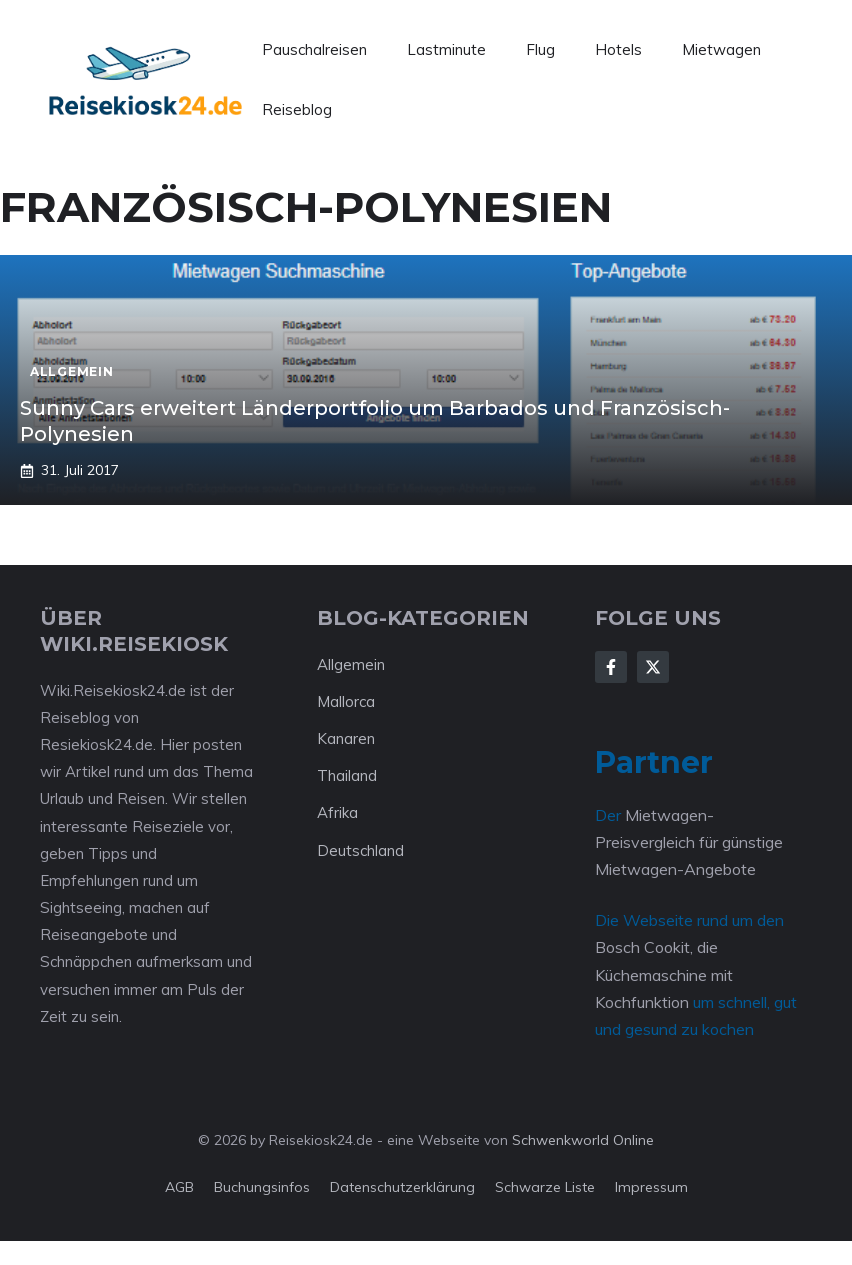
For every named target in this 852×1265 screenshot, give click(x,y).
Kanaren (346, 738)
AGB (179, 1187)
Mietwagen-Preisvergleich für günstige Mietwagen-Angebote (689, 842)
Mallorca (346, 701)
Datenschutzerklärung (402, 1187)
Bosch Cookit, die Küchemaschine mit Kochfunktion (664, 974)
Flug (540, 49)
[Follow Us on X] (653, 667)
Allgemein (351, 664)
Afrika (337, 812)
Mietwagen (721, 49)
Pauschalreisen (314, 49)
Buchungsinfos (262, 1187)
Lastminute (446, 49)
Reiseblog (297, 109)
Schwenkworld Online (583, 1140)
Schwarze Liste (545, 1187)
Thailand (347, 775)
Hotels (618, 49)
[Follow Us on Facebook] (611, 667)
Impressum (651, 1187)
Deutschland (360, 850)
